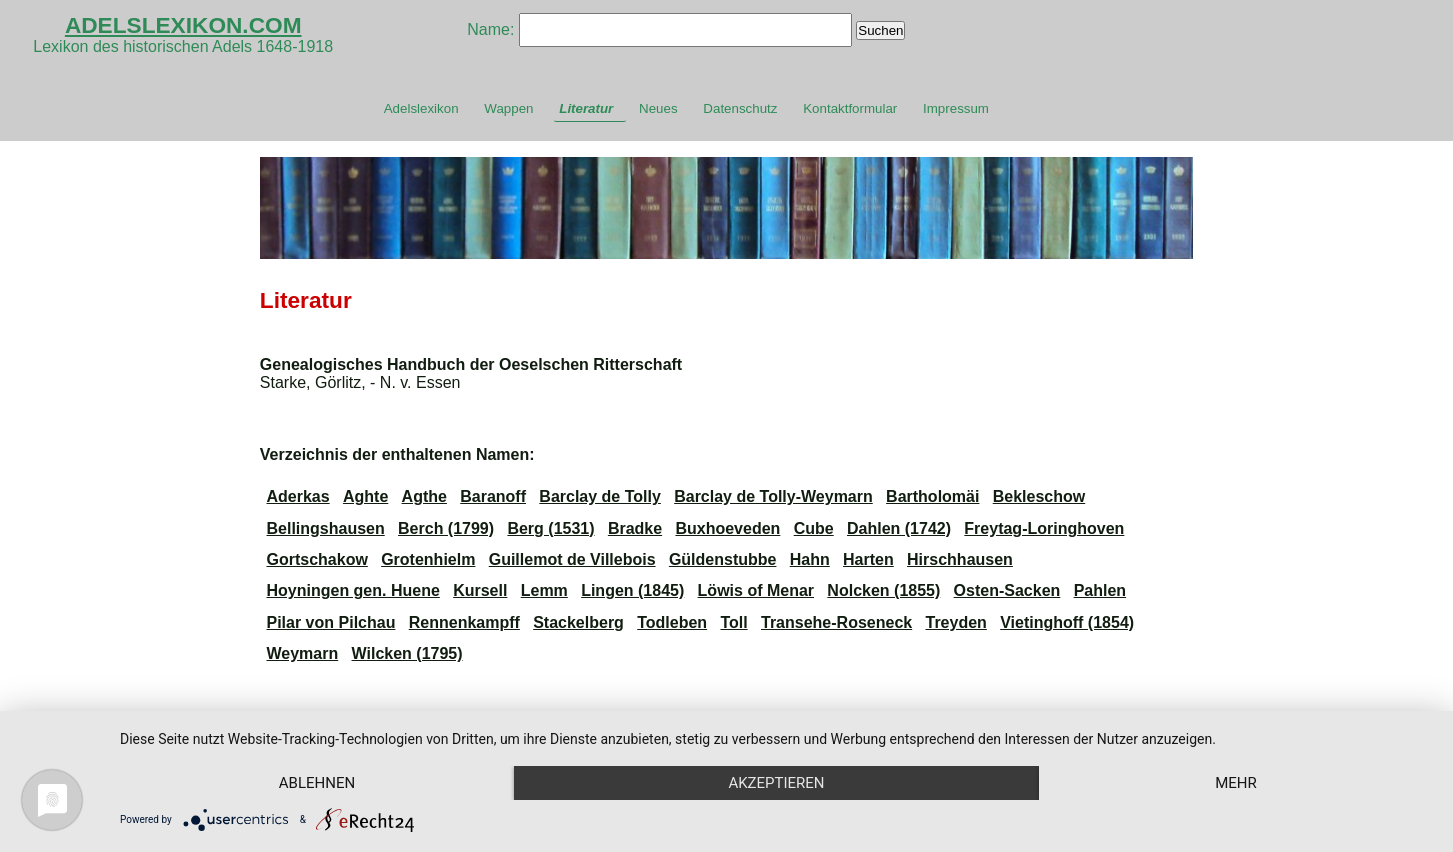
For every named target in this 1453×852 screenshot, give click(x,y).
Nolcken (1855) (883, 590)
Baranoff (493, 496)
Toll (733, 622)
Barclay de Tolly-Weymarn (773, 496)
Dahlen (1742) (899, 528)
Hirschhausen (960, 559)
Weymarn (302, 653)
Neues (658, 108)
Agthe (424, 496)
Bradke (635, 528)
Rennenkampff (464, 622)
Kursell (480, 590)
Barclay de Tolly (600, 496)
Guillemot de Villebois (572, 559)
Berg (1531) (550, 528)
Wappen (508, 108)
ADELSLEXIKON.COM (183, 25)
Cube (814, 528)
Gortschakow (316, 559)
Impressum (956, 108)
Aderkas (297, 496)
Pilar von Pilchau (330, 622)
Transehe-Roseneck (836, 622)
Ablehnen (317, 783)
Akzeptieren (776, 783)
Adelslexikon (421, 108)
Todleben (672, 622)
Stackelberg (578, 622)
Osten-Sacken (1007, 590)
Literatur (586, 108)
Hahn (810, 559)
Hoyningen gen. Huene (352, 590)
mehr (1236, 783)
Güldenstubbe (723, 559)
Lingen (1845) (632, 590)
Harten (868, 559)
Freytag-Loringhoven (1044, 528)
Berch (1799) (446, 528)
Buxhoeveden (727, 528)
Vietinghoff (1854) (1067, 622)
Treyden (956, 622)
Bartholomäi (932, 496)
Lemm (544, 590)
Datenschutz (740, 108)
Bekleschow (1039, 496)
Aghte (365, 496)
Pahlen (1100, 590)
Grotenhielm (428, 559)
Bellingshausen (325, 528)
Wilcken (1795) (407, 653)
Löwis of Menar (756, 590)
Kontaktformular (850, 108)
